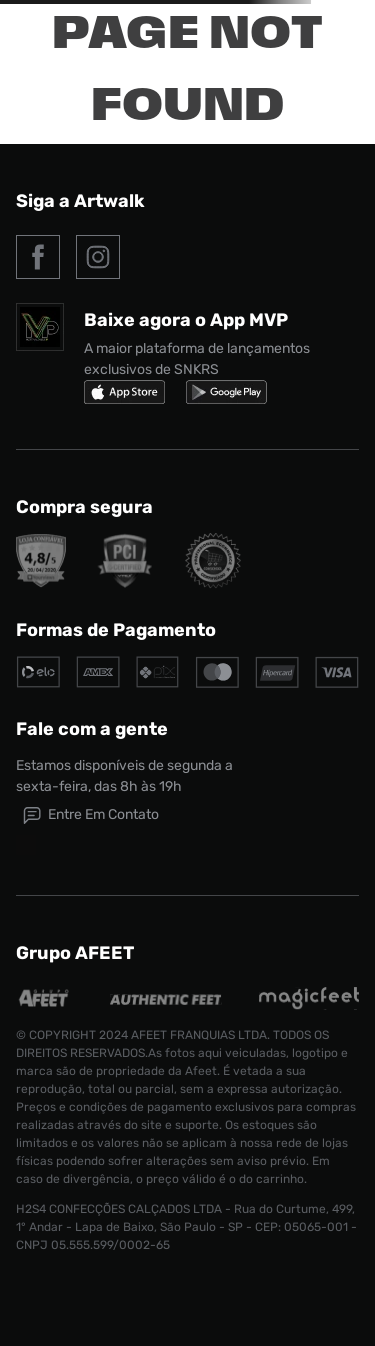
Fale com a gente (92, 729)
